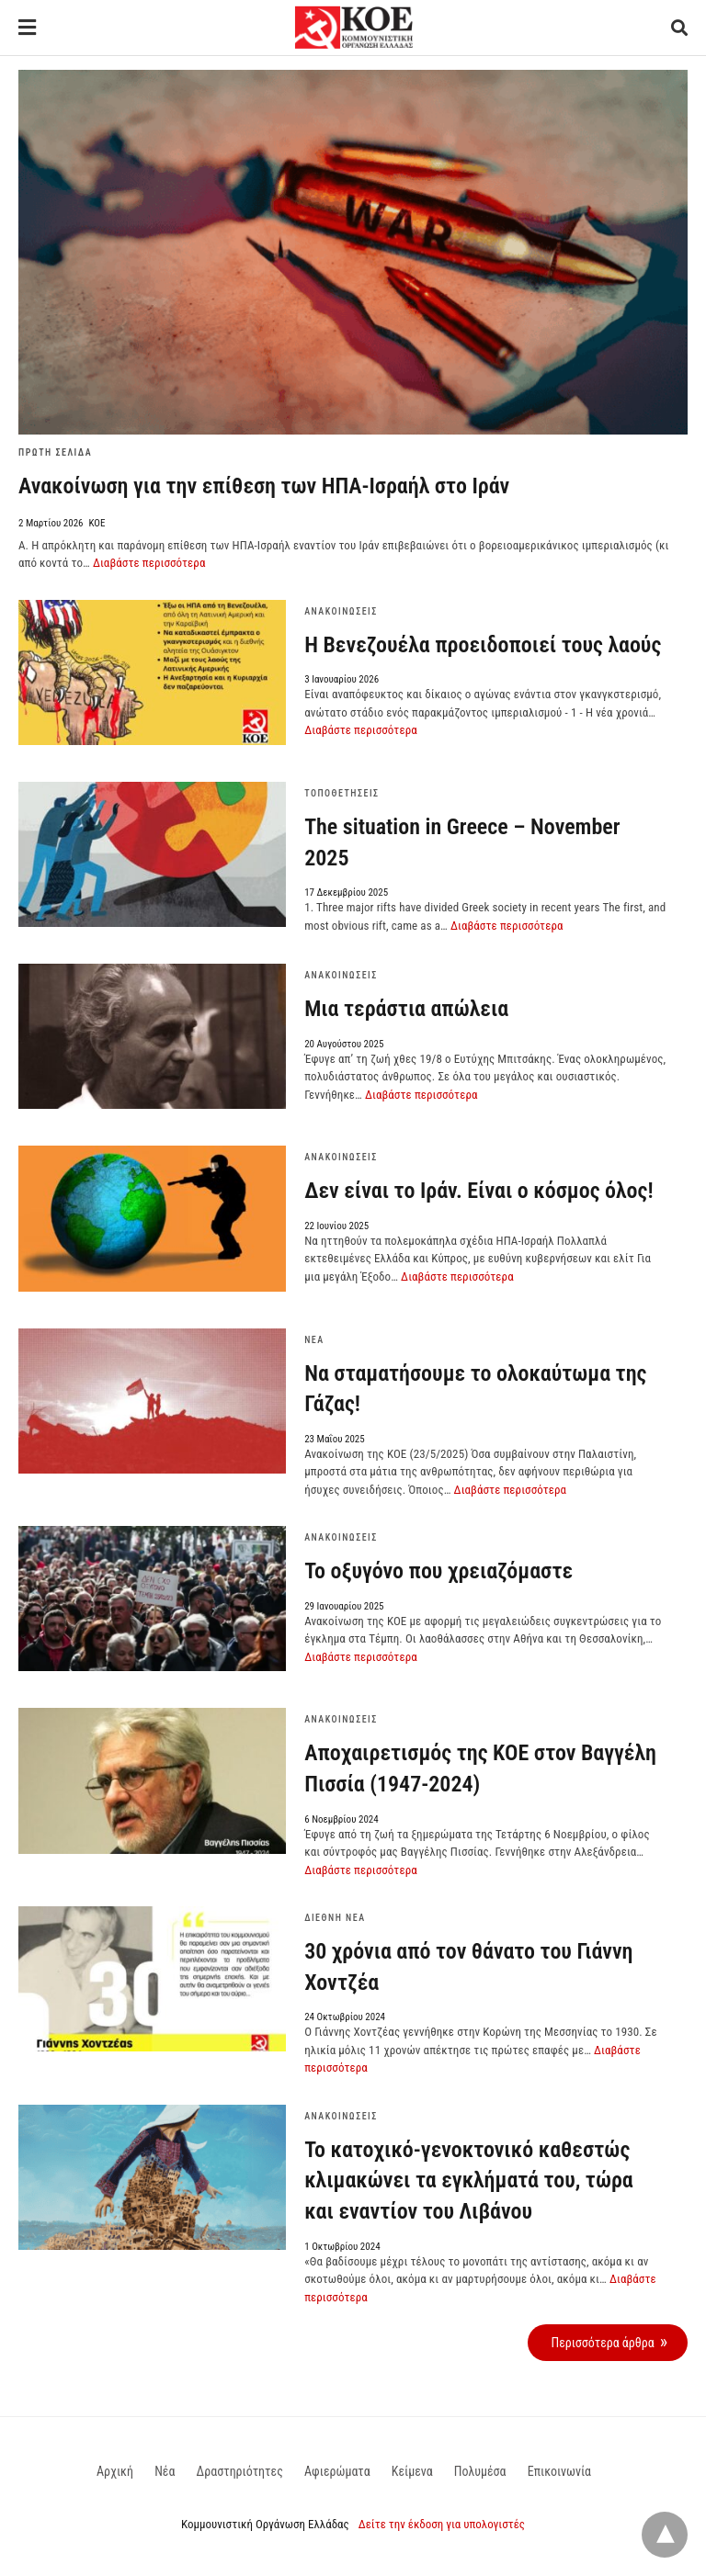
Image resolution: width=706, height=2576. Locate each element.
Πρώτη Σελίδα (55, 452)
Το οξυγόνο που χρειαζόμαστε (438, 1571)
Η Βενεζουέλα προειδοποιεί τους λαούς (482, 645)
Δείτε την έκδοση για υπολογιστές (442, 2524)
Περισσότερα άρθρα (602, 2342)
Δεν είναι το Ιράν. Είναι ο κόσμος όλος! (478, 1190)
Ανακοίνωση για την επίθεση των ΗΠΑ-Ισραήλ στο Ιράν (263, 486)
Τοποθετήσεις (341, 793)
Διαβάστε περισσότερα (149, 563)
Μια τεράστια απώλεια (406, 1009)
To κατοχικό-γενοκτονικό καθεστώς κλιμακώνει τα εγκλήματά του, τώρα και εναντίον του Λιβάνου (468, 2180)
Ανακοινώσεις (341, 611)
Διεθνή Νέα (334, 1918)
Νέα (314, 1340)
